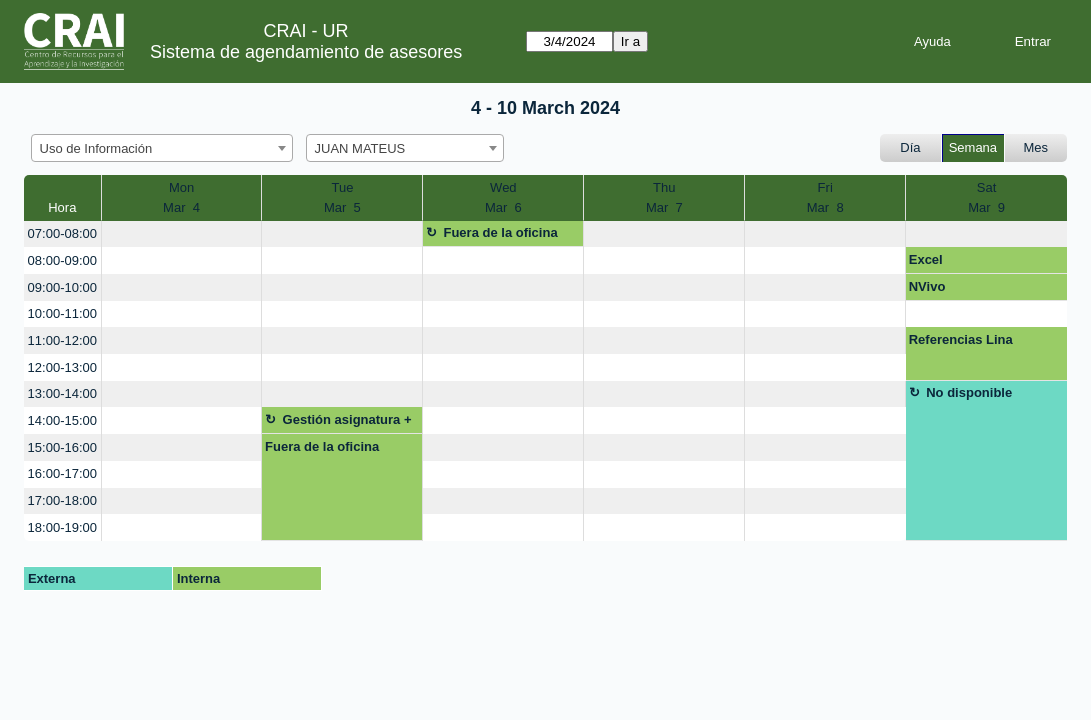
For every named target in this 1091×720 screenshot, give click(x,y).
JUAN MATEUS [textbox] (360, 148)
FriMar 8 (825, 197)
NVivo (927, 286)
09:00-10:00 (62, 287)
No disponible (969, 392)
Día (910, 147)
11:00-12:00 (62, 340)
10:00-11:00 (62, 313)
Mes (1036, 147)
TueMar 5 (342, 197)
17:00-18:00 (62, 500)
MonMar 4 (181, 197)
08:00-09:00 (62, 260)
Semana (973, 147)
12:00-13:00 (62, 367)
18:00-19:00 (62, 527)
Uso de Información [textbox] (96, 148)
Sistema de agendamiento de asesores (306, 52)
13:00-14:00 (62, 393)
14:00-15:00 (62, 420)
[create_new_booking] (182, 234)
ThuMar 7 (664, 197)
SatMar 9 (986, 197)
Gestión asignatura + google (338, 423)
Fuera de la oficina (500, 232)
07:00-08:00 (62, 233)
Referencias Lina (961, 339)
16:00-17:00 (62, 473)
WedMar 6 (503, 197)
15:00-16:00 (62, 447)
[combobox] (162, 148)
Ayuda (932, 41)
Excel (926, 259)
